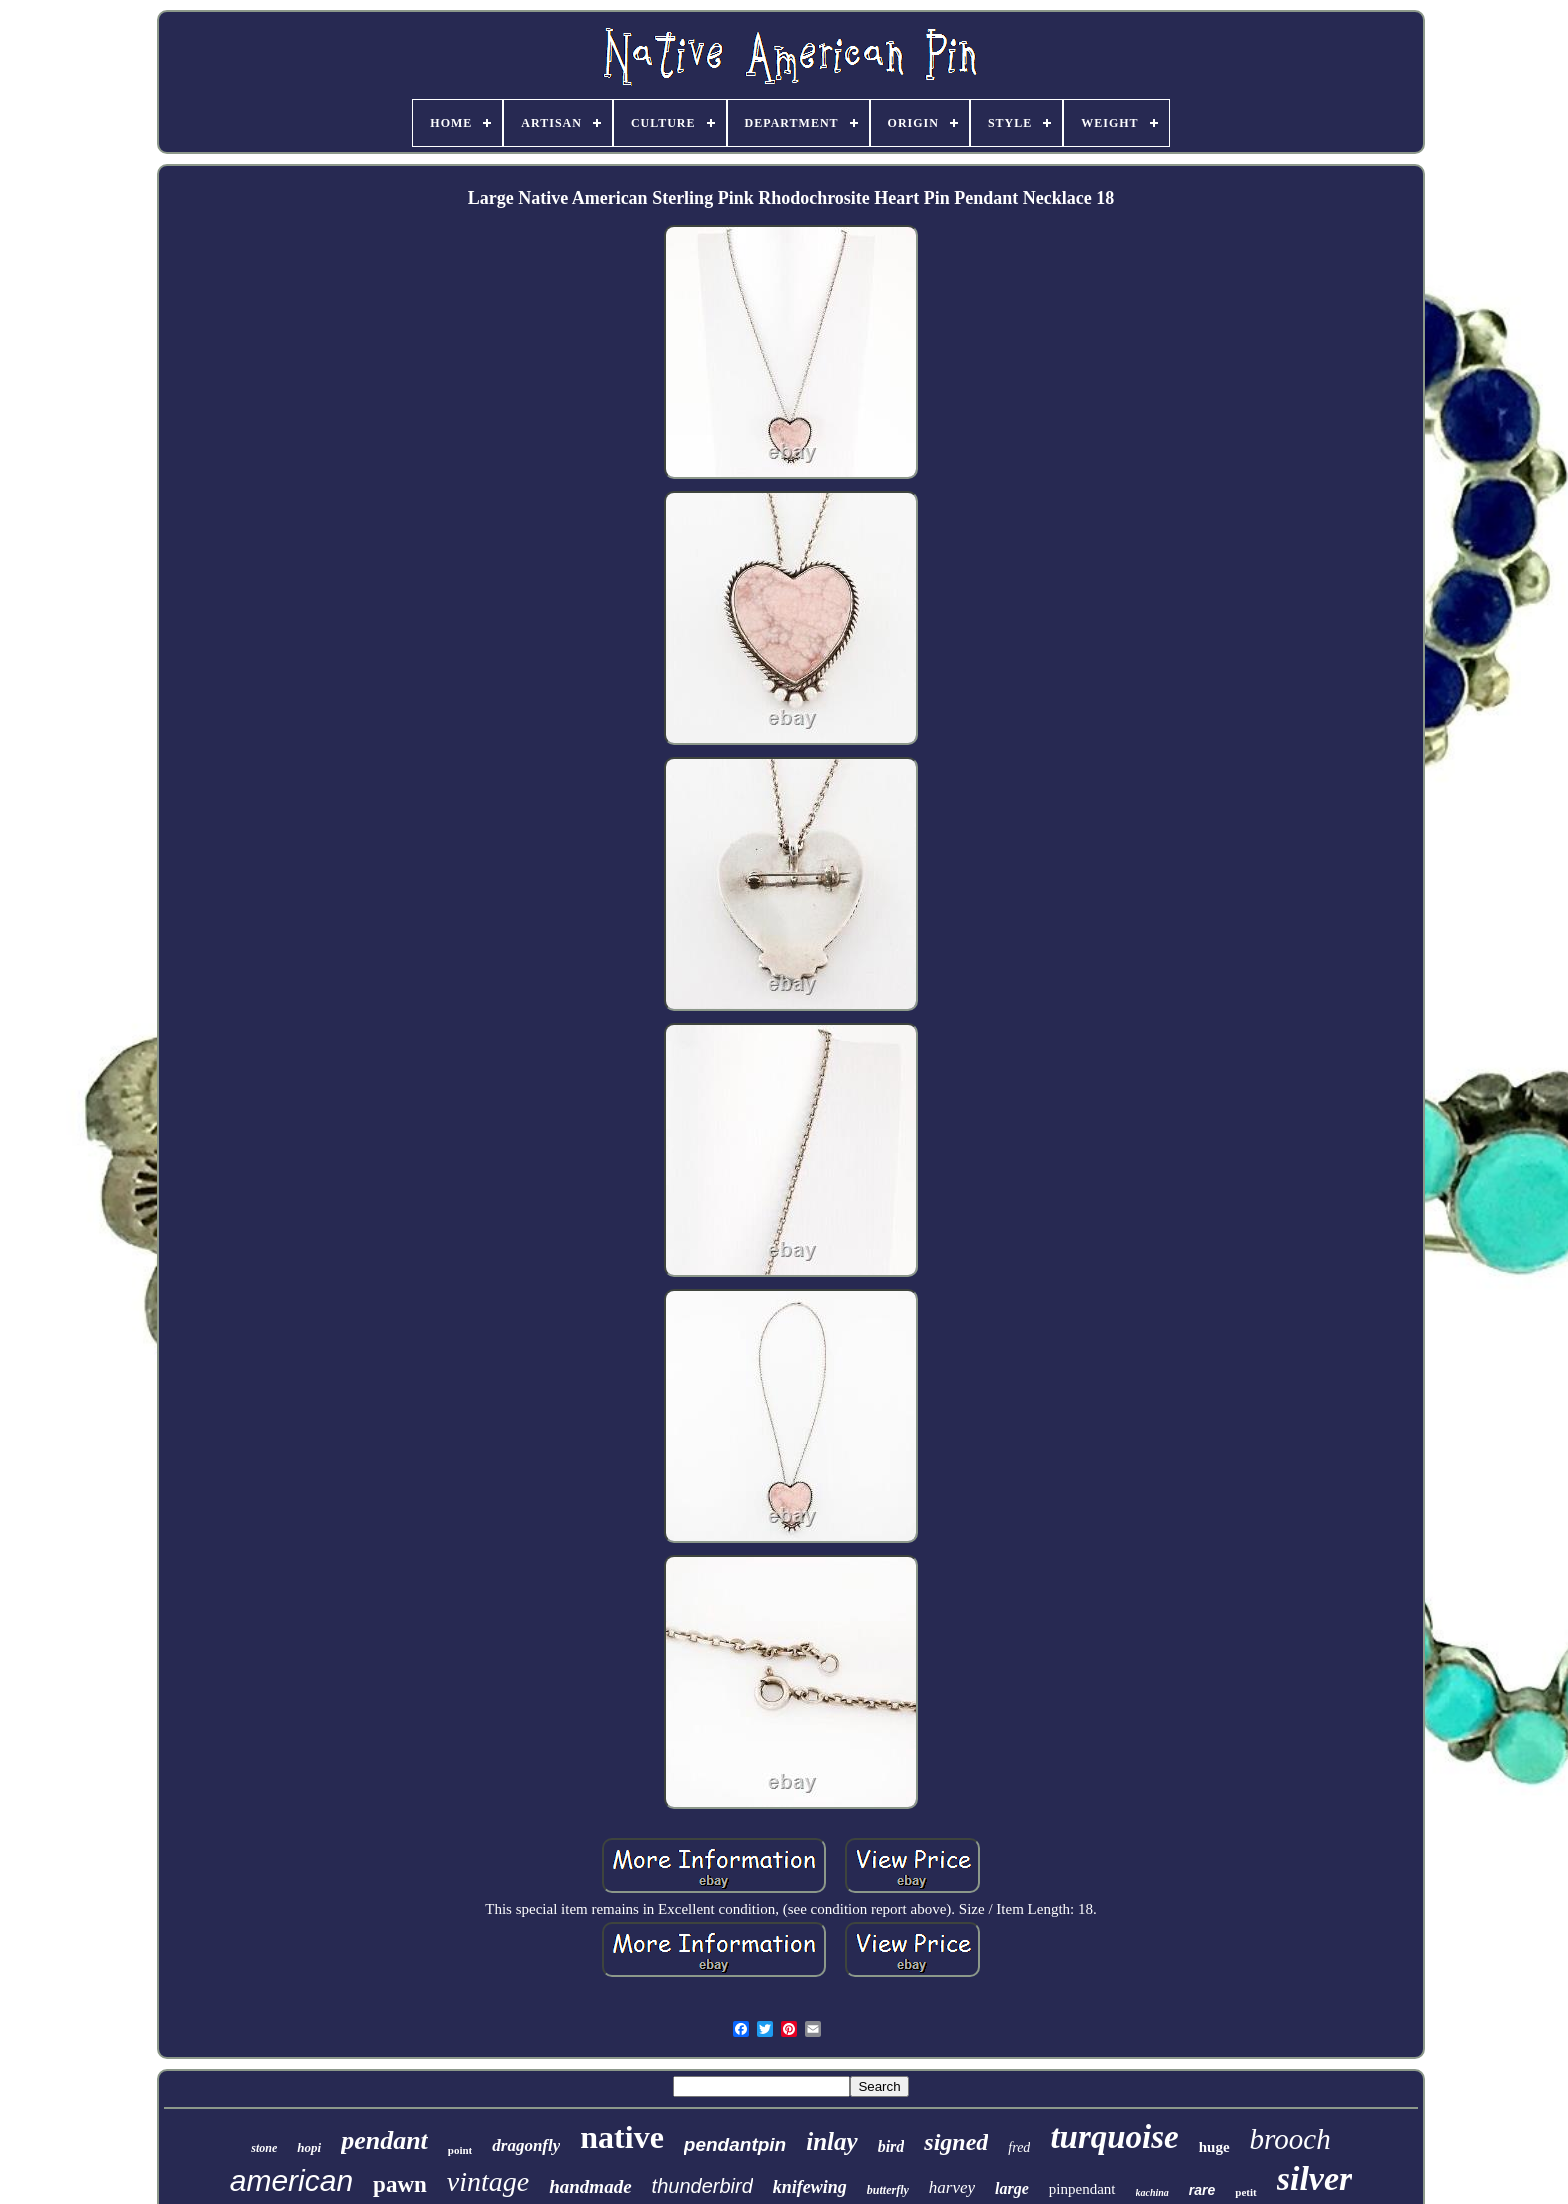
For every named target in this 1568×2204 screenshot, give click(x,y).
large (1012, 2188)
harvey (952, 2187)
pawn (400, 2184)
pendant (384, 2140)
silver (1315, 2178)
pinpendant (1082, 2189)
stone (264, 2148)
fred (1019, 2147)
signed (956, 2142)
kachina (1152, 2192)
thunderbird (702, 2186)
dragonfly (526, 2145)
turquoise (1114, 2137)
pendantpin (735, 2144)
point (460, 2150)
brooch (1290, 2139)
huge (1214, 2147)
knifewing (810, 2187)
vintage (488, 2181)
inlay (831, 2141)
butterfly (888, 2190)
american (291, 2180)
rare (1202, 2190)
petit (1245, 2192)
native (622, 2137)
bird (891, 2146)
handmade (590, 2186)
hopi (309, 2147)
